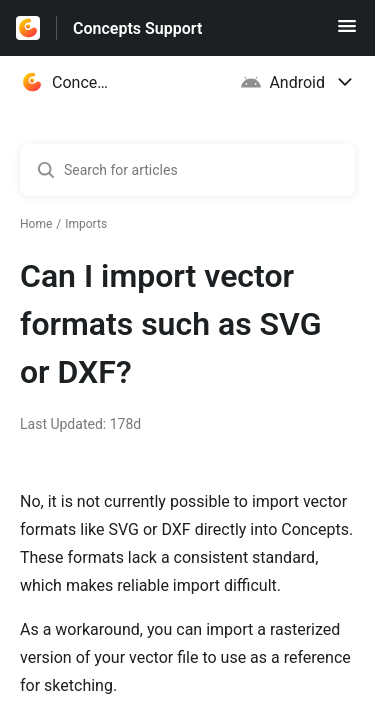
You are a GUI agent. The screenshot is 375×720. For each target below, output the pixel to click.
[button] (347, 32)
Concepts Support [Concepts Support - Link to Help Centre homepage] (137, 28)
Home (36, 224)
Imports (86, 224)
